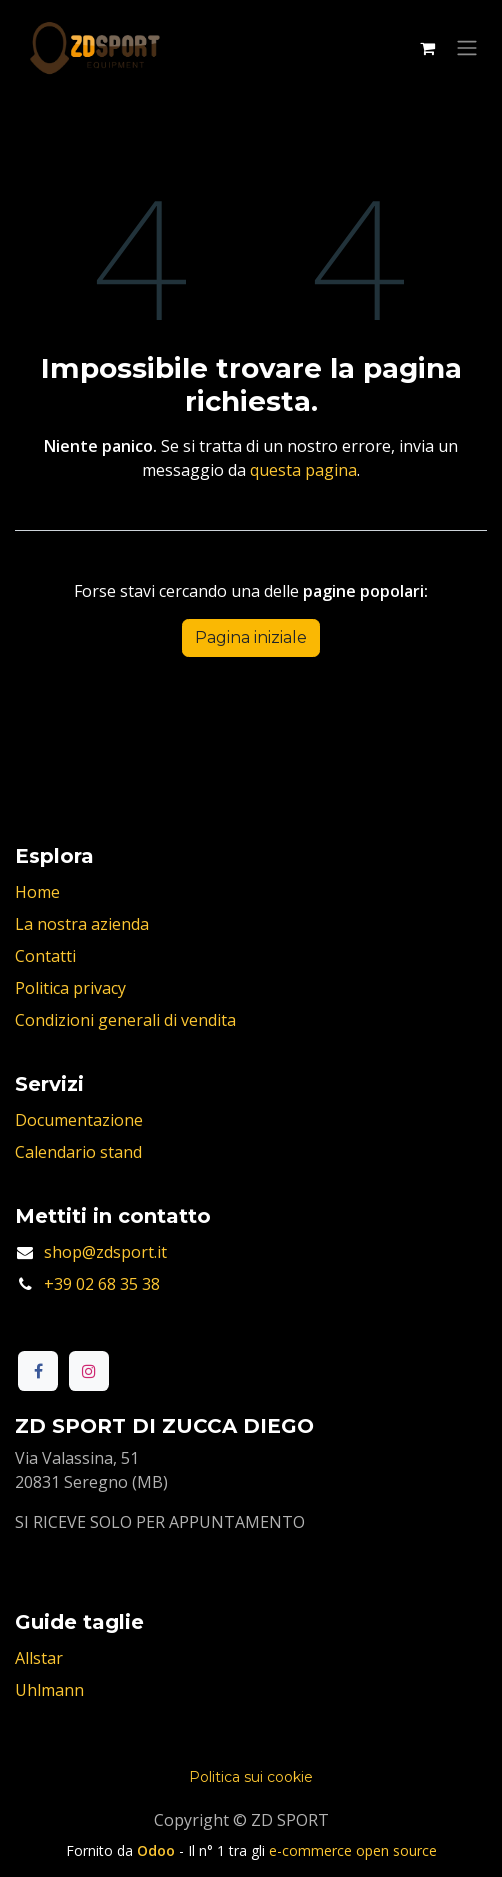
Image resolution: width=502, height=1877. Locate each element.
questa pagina (303, 470)
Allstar (39, 1658)
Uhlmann (49, 1690)
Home (37, 892)
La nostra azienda (82, 924)
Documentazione (79, 1120)
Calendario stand (78, 1152)
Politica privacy (70, 988)
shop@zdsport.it (105, 1252)
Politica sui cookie (251, 1777)
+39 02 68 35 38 (102, 1284)
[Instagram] (89, 1371)
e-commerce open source (353, 1850)
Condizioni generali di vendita (125, 1020)
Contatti (45, 956)
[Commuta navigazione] (467, 48)
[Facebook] (38, 1371)
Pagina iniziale (251, 637)
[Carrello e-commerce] (427, 48)
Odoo (158, 1850)
